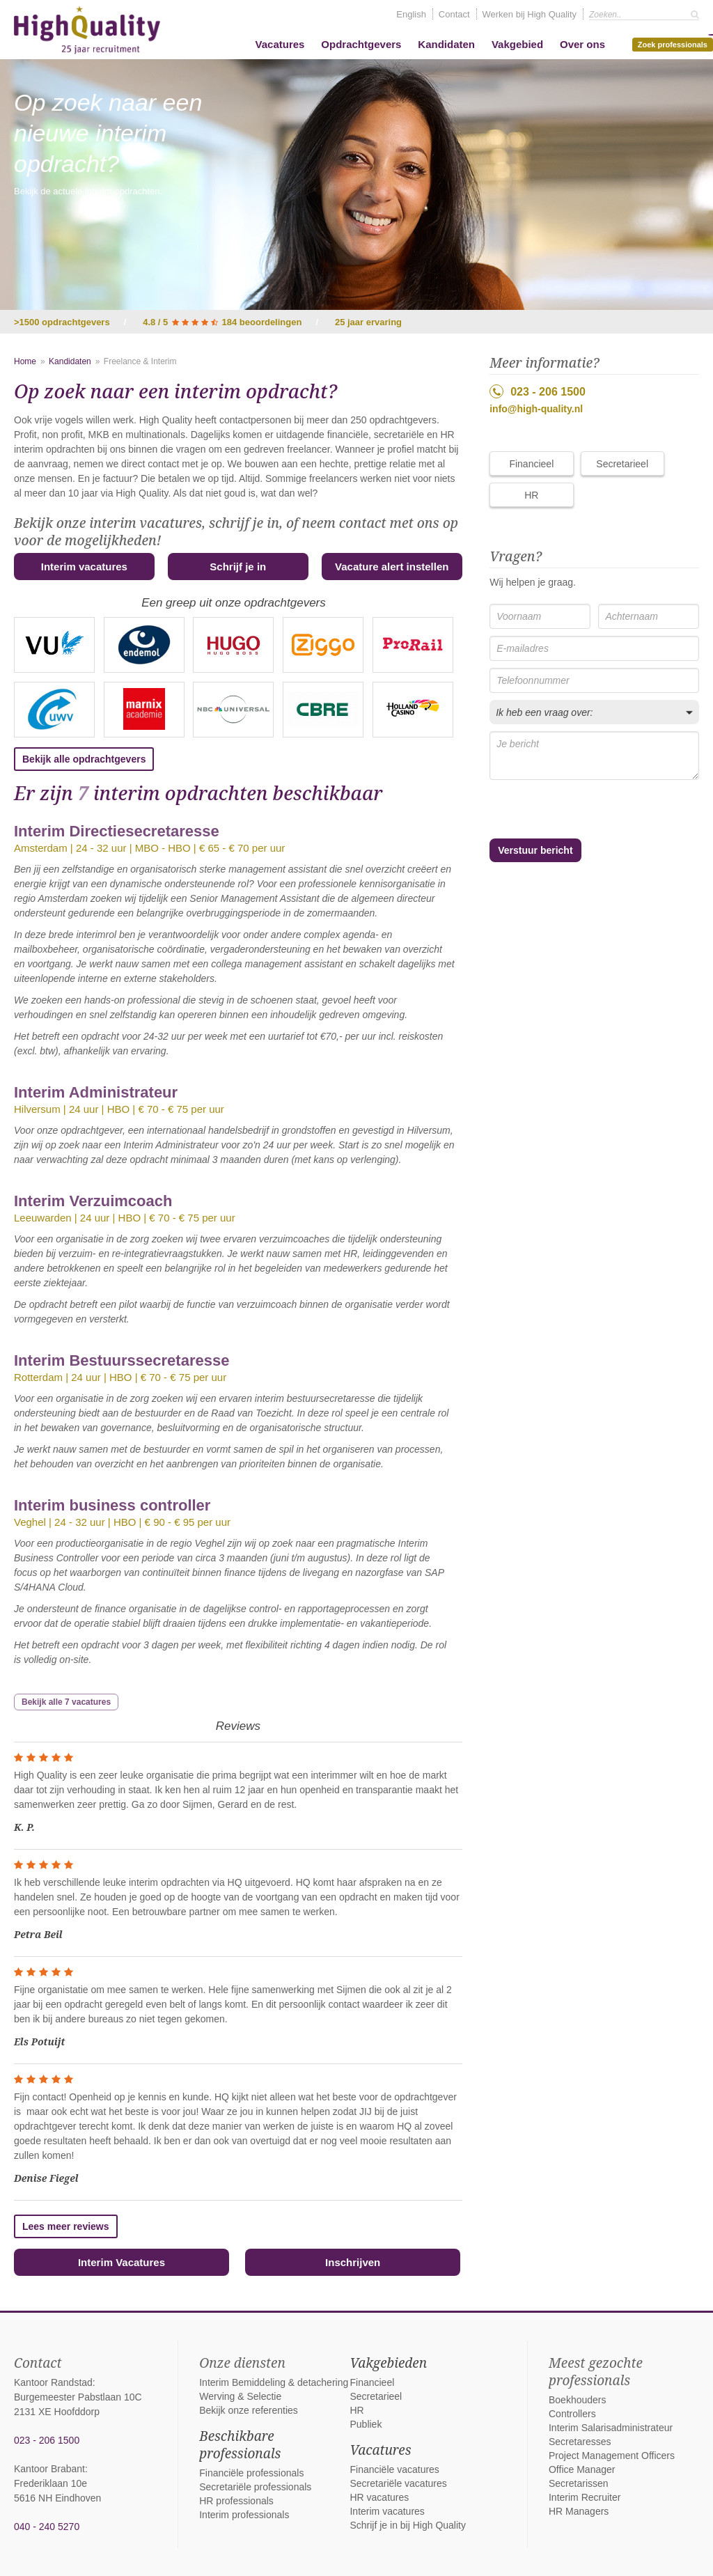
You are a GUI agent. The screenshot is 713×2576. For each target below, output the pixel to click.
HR (531, 495)
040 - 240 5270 (46, 2526)
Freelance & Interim (140, 361)
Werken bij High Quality (530, 14)
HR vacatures (379, 2497)
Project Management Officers (612, 2455)
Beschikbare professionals (240, 2444)
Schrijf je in (238, 566)
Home (25, 361)
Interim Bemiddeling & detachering (273, 2382)
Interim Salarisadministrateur (611, 2427)
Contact (454, 14)
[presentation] (563, 810)
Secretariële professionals (255, 2486)
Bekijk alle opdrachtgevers (84, 759)
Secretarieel (622, 463)
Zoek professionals (675, 43)
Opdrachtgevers (361, 44)
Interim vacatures (84, 566)
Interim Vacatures (121, 2262)
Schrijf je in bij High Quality (408, 2525)
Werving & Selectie (240, 2396)
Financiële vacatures (394, 2469)
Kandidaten (446, 44)
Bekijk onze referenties (248, 2410)
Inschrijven (352, 2262)
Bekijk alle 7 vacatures (66, 1702)
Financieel (531, 463)
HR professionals (236, 2500)
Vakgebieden (388, 2363)
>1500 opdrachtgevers (62, 322)
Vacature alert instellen (391, 566)
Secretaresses (580, 2441)
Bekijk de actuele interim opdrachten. (88, 191)
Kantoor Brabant (49, 2468)
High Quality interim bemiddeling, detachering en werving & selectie (87, 30)
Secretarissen (579, 2483)
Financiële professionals (251, 2473)
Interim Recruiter (584, 2497)
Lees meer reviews (65, 2226)
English (411, 14)
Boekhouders (577, 2399)
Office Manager (582, 2469)
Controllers (572, 2413)
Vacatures (280, 44)
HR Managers (579, 2511)
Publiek (366, 2424)
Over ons (582, 44)
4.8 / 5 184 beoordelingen (222, 322)
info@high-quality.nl (536, 408)
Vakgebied (517, 44)
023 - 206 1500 (537, 391)
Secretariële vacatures (398, 2483)
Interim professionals (244, 2514)
